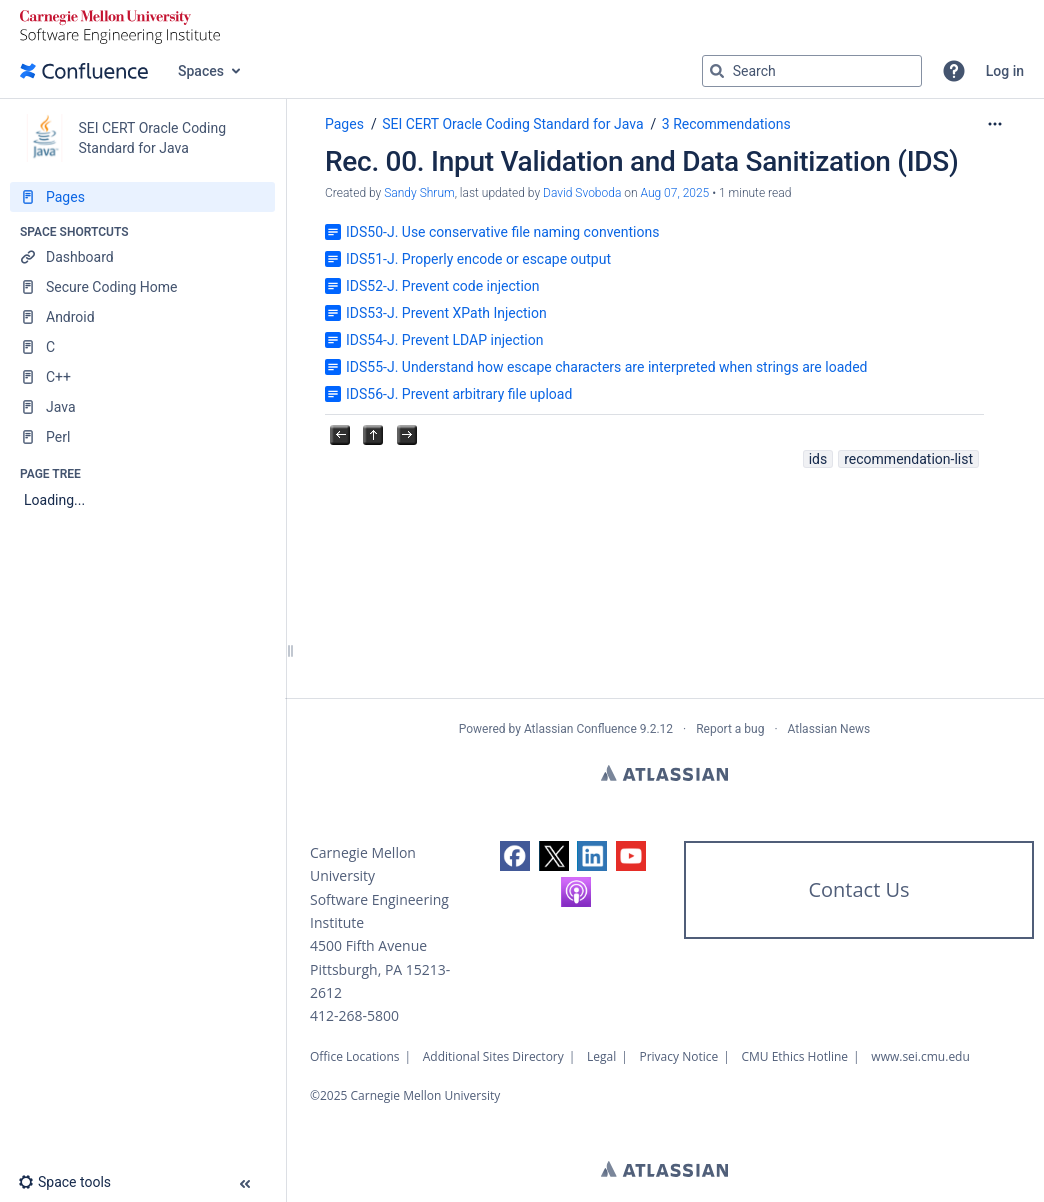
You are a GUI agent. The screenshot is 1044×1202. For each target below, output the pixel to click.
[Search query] (812, 71)
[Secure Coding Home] (142, 287)
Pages (344, 124)
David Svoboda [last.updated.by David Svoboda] (582, 193)
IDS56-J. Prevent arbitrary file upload (459, 394)
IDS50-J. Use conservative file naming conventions (502, 232)
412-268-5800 (354, 1015)
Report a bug (730, 729)
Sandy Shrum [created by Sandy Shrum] (419, 193)
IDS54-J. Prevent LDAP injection (444, 340)
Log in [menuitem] (1005, 71)
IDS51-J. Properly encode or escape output (478, 259)
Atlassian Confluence (580, 729)
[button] (954, 71)
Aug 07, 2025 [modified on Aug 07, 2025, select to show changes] (675, 193)
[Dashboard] (142, 257)
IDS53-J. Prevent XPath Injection (446, 313)
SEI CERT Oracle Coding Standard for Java (512, 124)
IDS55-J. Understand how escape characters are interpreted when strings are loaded (606, 367)
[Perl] (142, 437)
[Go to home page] (84, 71)
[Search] (717, 71)
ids (818, 459)
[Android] (142, 317)
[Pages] (142, 197)
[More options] (995, 124)
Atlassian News (829, 729)
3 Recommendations (726, 124)
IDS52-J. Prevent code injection (443, 286)
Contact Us (858, 889)
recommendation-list (908, 459)
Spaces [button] (201, 71)
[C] (142, 347)
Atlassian (664, 773)
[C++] (142, 377)
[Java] (142, 407)
